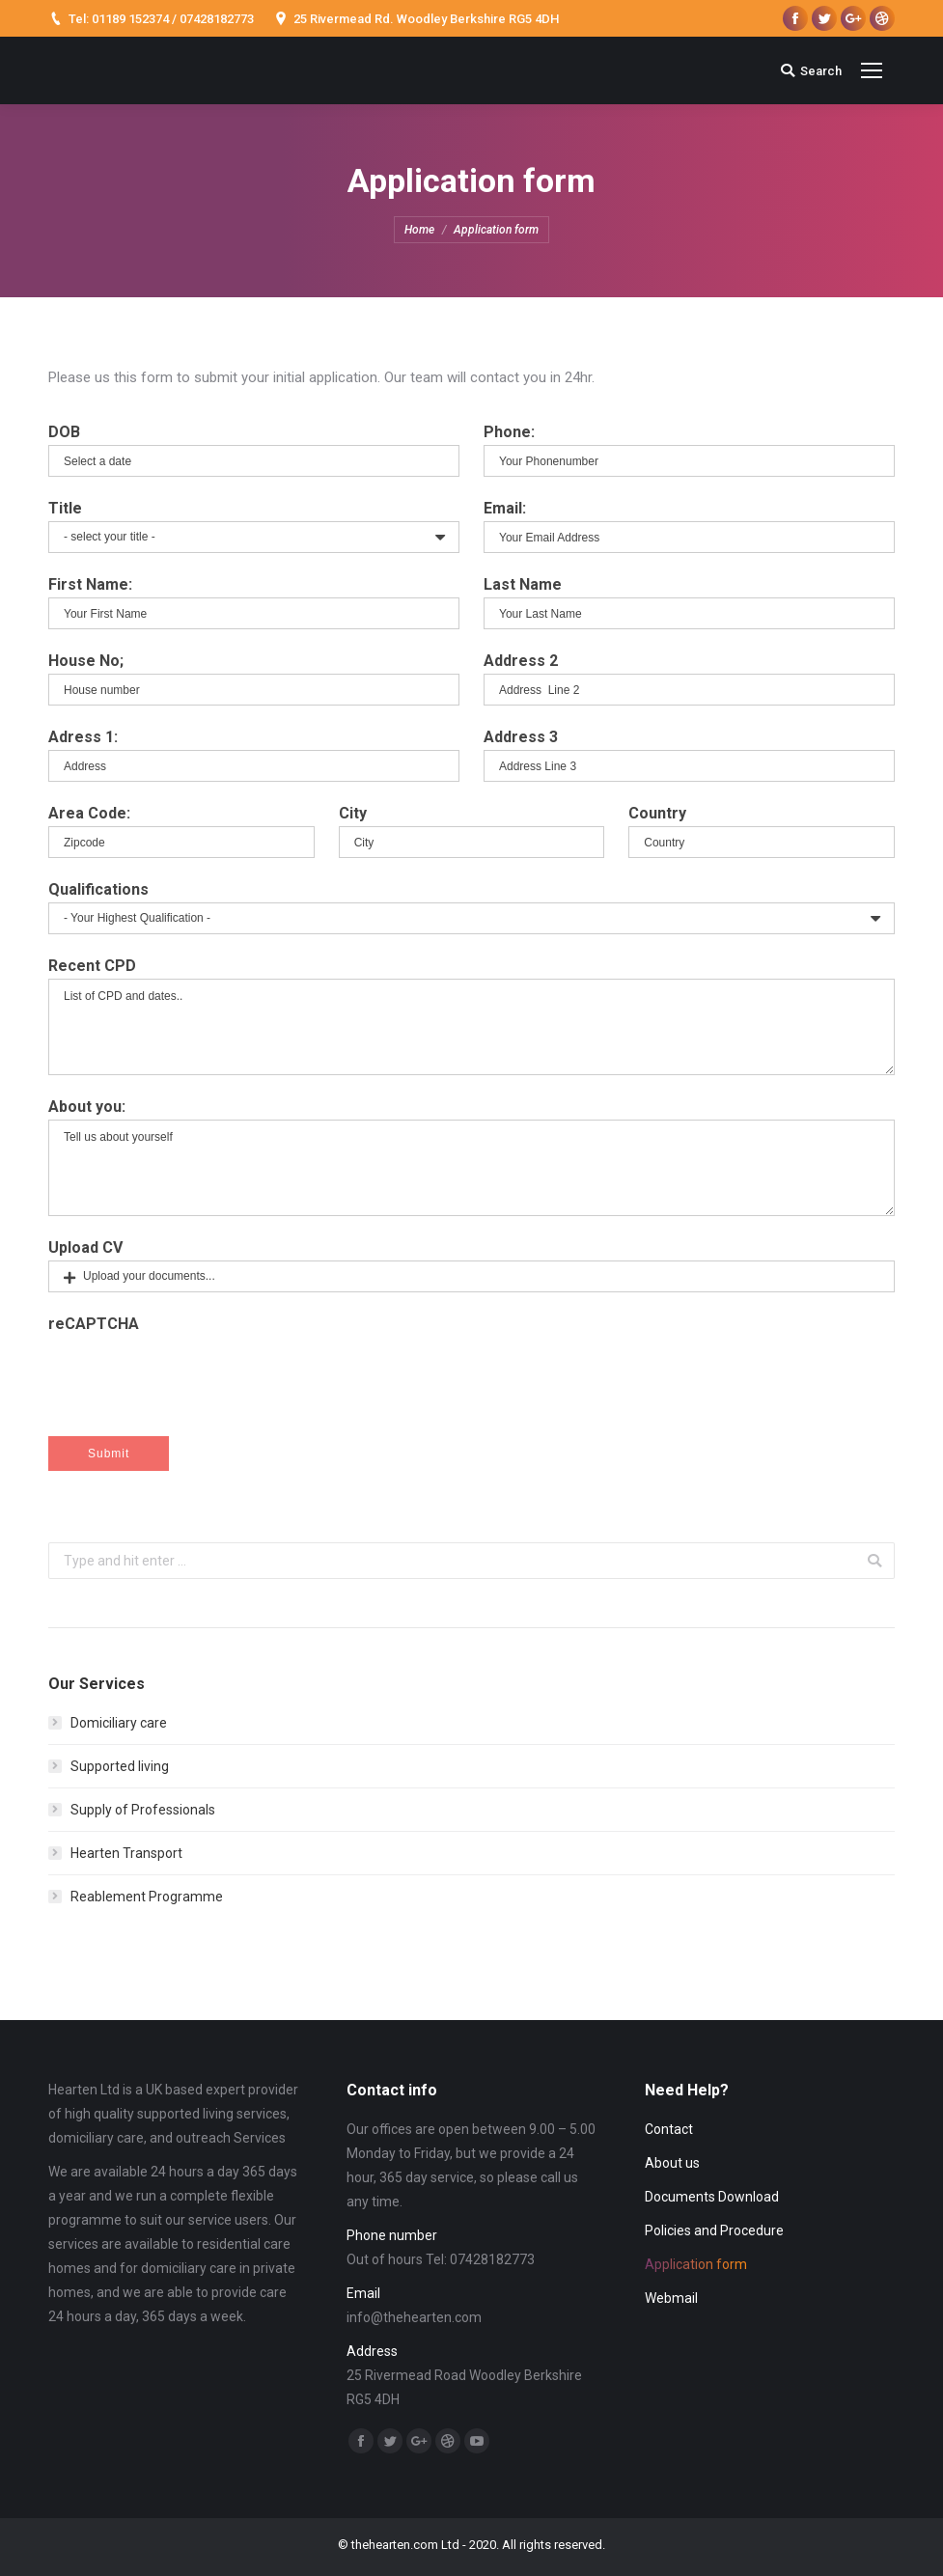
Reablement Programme (146, 1896)
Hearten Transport (126, 1853)
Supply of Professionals (142, 1809)
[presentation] (748, 1374)
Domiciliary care (118, 1723)
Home (419, 229)
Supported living (119, 1766)
